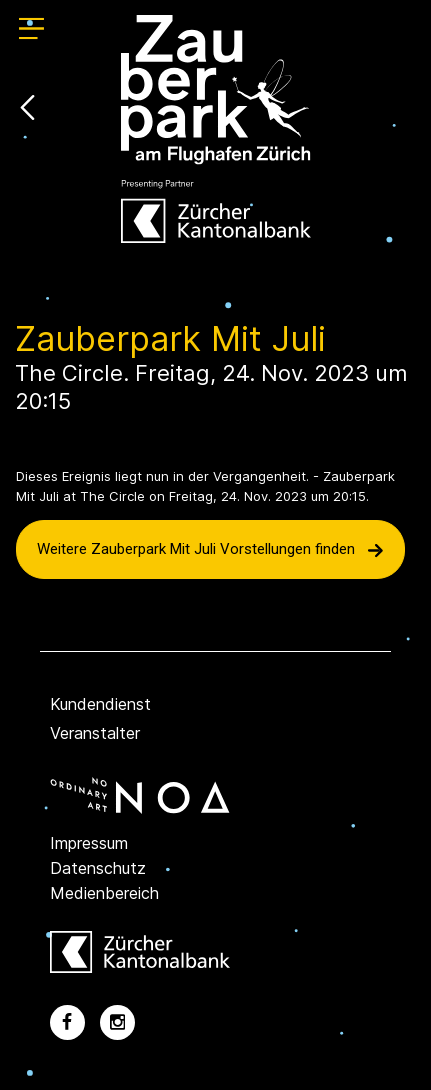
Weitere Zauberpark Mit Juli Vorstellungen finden (210, 549)
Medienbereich (104, 893)
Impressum (89, 843)
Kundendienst (100, 704)
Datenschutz (98, 868)
